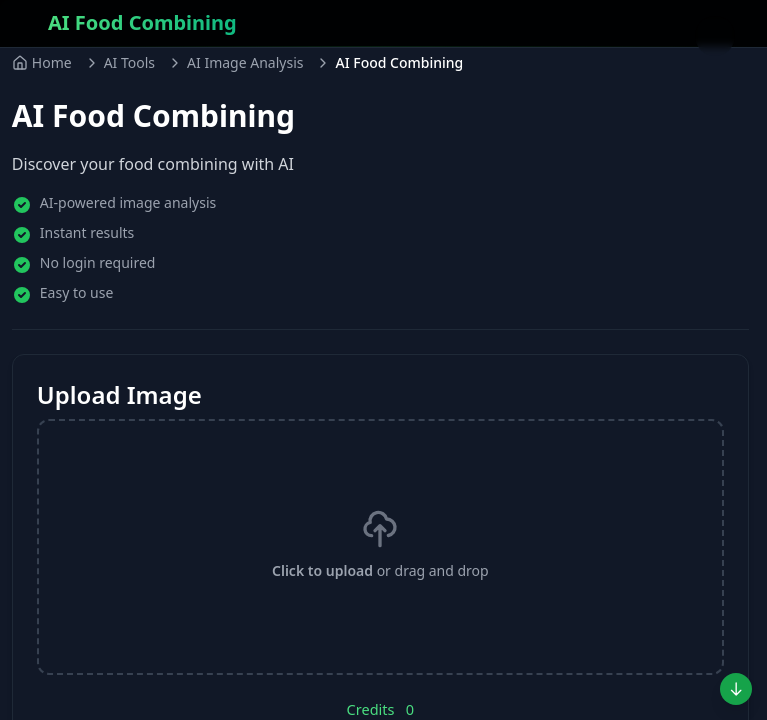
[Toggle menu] (715, 36)
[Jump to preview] (736, 689)
